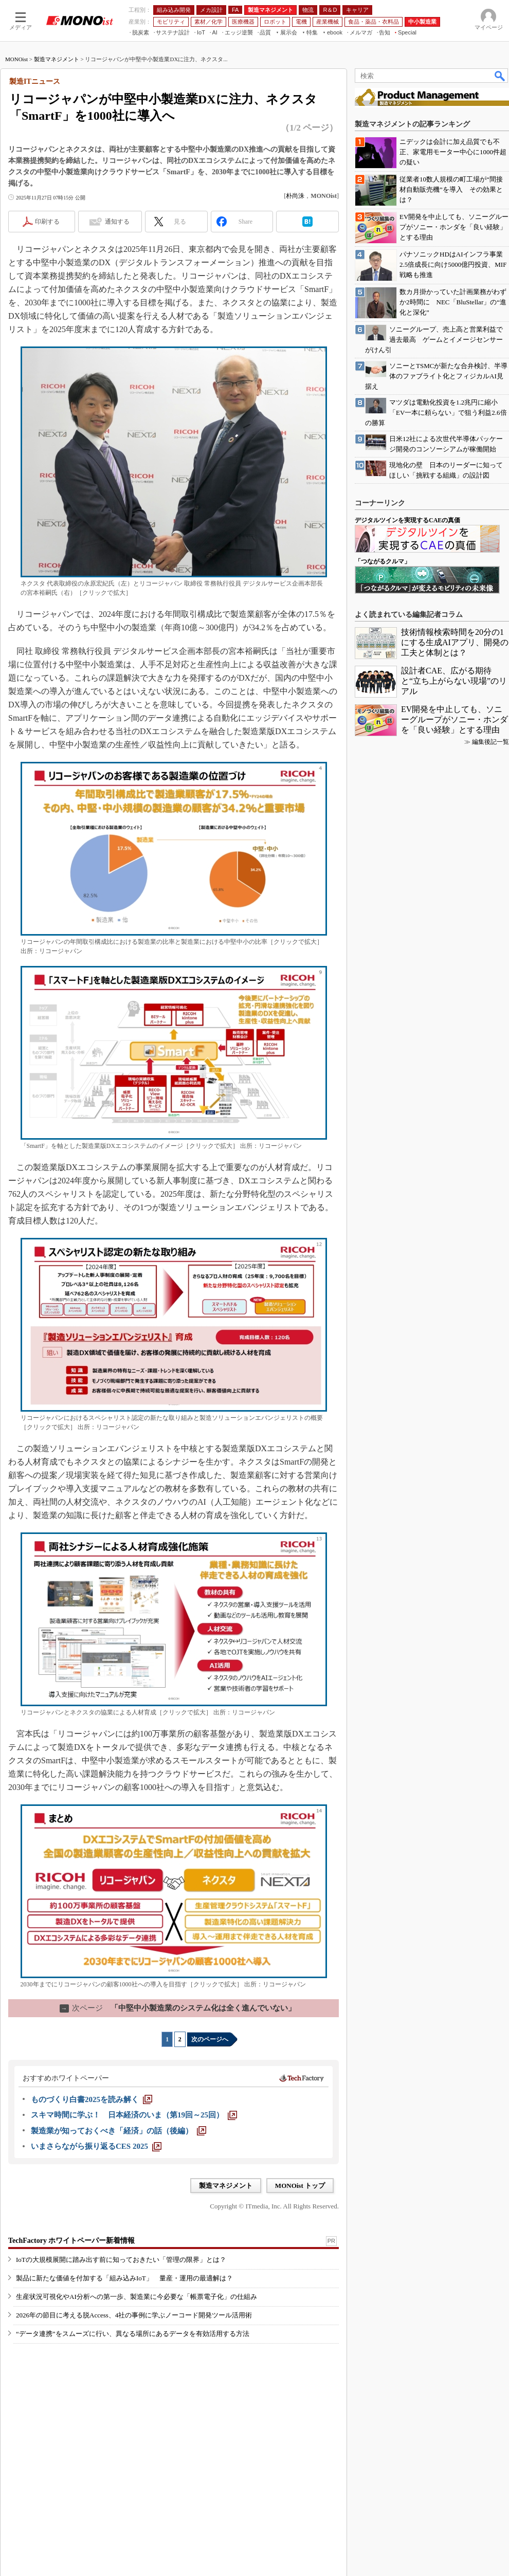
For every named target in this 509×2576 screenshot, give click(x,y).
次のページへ (209, 2039)
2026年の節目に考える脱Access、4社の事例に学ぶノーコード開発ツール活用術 (134, 2315)
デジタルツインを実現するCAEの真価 (407, 520)
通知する (117, 221)
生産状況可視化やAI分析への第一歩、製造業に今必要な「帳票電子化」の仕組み (136, 2296)
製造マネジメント (56, 59)
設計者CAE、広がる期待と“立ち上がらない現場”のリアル (454, 681)
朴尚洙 (295, 195)
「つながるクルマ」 (382, 561)
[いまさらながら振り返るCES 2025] (96, 2146)
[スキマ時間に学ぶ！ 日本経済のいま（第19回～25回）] (134, 2115)
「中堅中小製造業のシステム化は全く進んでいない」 (178, 2008)
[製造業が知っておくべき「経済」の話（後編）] (118, 2131)
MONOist (16, 59)
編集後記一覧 (490, 741)
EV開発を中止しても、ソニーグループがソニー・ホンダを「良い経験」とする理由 (454, 719)
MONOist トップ (300, 2185)
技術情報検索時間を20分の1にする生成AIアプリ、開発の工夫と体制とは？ (454, 642)
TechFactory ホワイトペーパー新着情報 (71, 2240)
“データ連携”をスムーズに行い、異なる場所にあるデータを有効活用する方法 (132, 2333)
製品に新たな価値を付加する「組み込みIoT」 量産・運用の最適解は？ (124, 2278)
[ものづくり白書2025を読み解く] (91, 2099)
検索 (500, 75)
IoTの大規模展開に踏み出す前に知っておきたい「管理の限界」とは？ (121, 2259)
